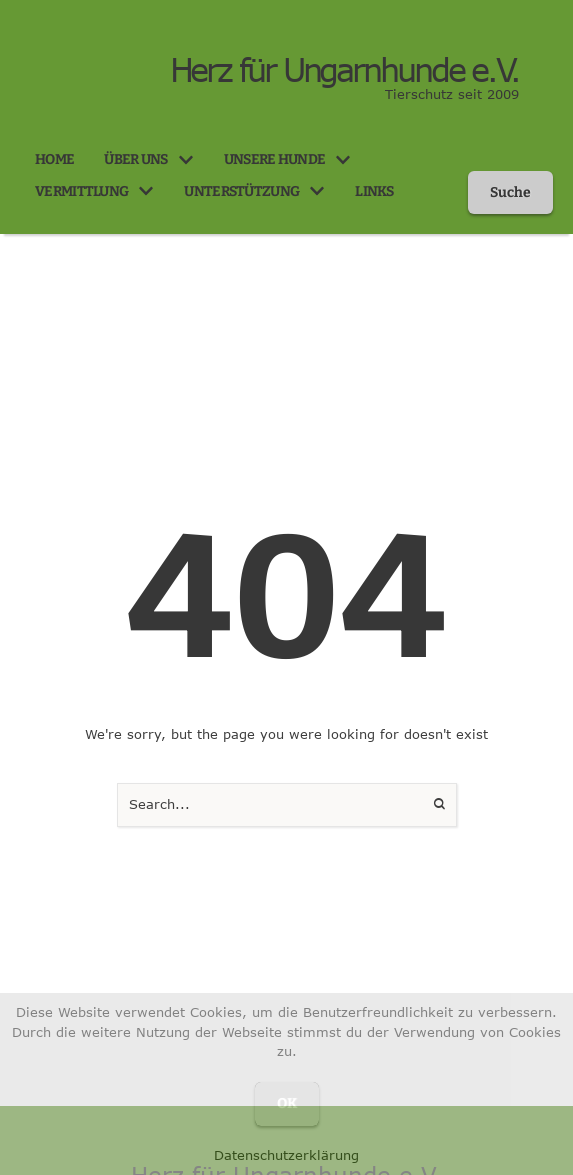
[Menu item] (54, 160)
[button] (186, 160)
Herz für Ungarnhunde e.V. (345, 70)
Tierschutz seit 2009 (452, 94)
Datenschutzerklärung (286, 1155)
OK (287, 1103)
